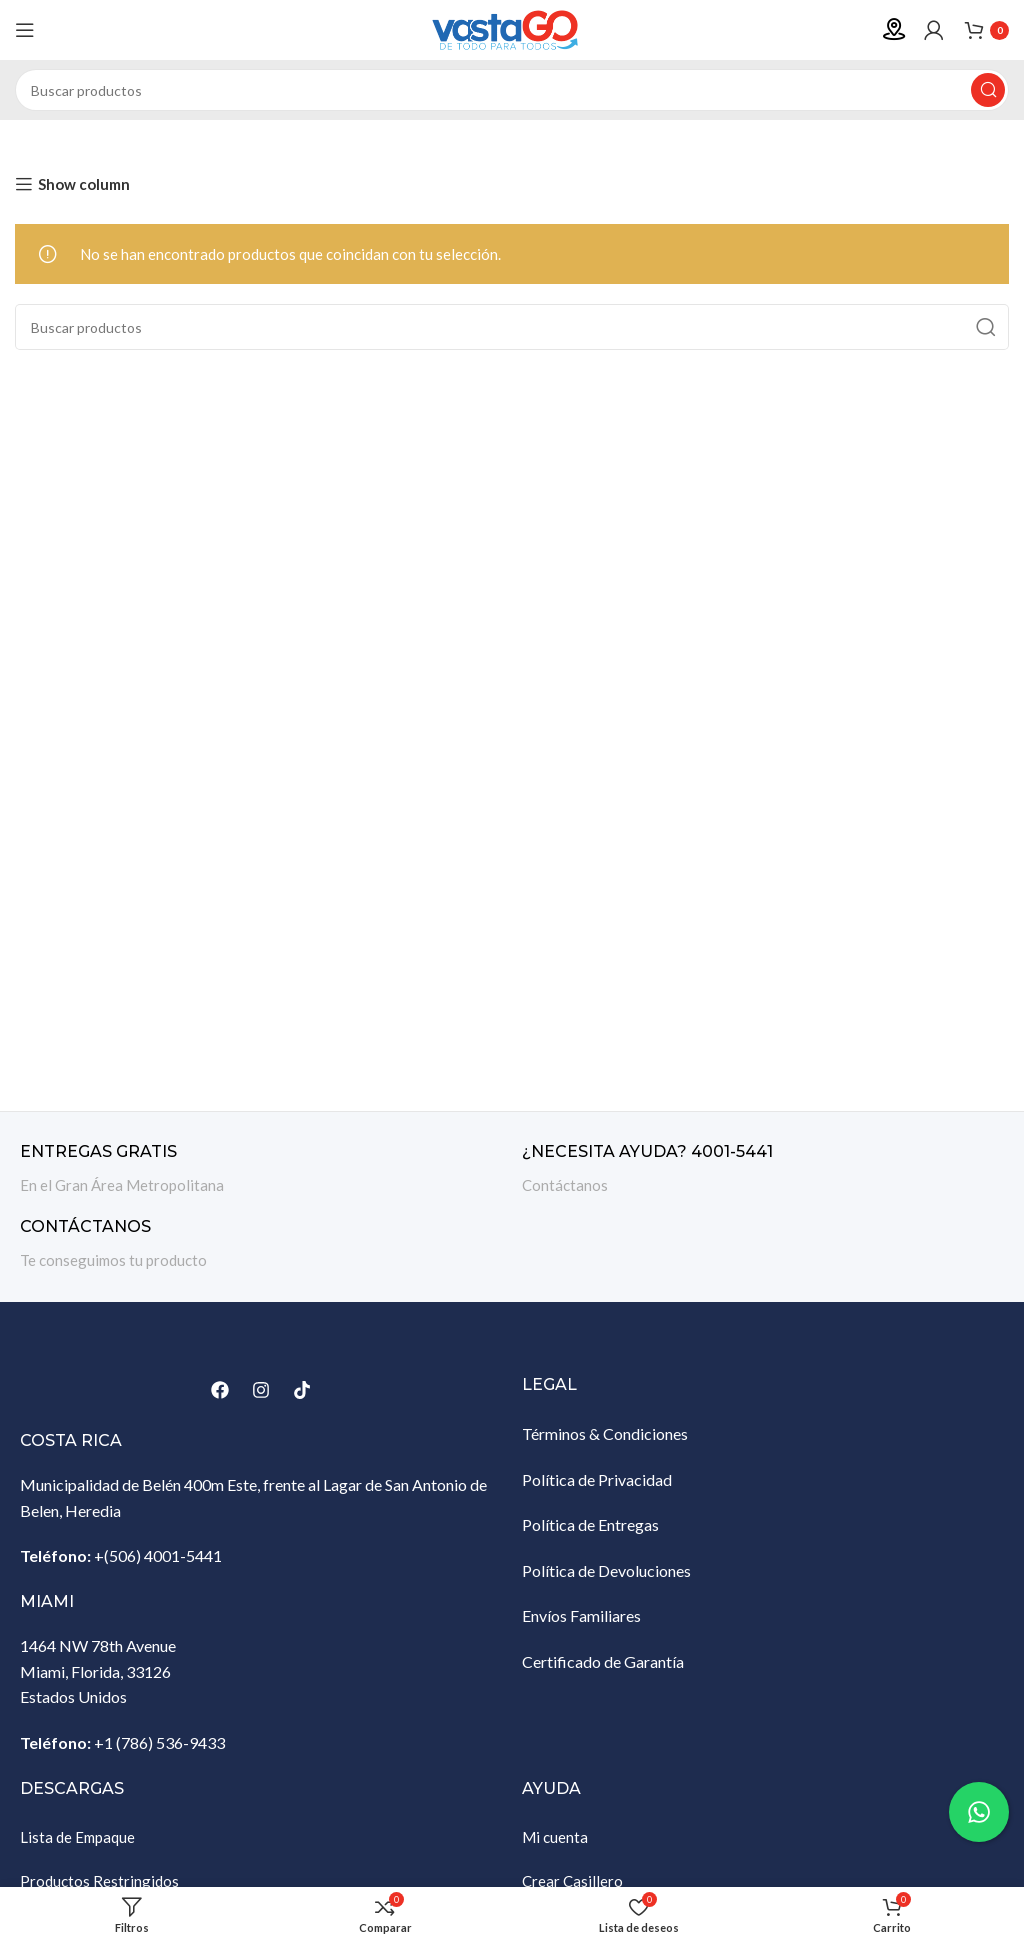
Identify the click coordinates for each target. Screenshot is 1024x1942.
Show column (84, 184)
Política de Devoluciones (606, 1570)
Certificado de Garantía (603, 1661)
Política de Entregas (590, 1524)
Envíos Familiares (581, 1615)
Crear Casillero (572, 1881)
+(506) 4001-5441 (158, 1555)
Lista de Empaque (77, 1837)
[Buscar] (512, 90)
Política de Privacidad (597, 1479)
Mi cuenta (555, 1837)
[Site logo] (512, 28)
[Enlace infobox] (261, 1169)
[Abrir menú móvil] (25, 30)
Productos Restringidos (99, 1881)
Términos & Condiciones (605, 1433)
